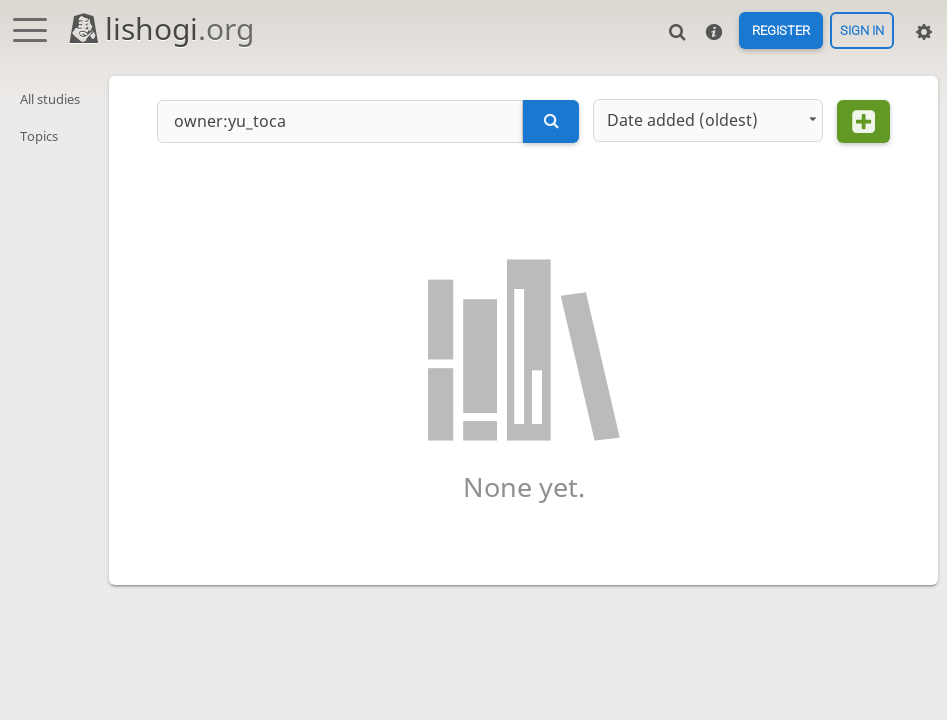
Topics (39, 136)
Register (781, 30)
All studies (50, 99)
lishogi (160, 28)
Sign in (862, 30)
